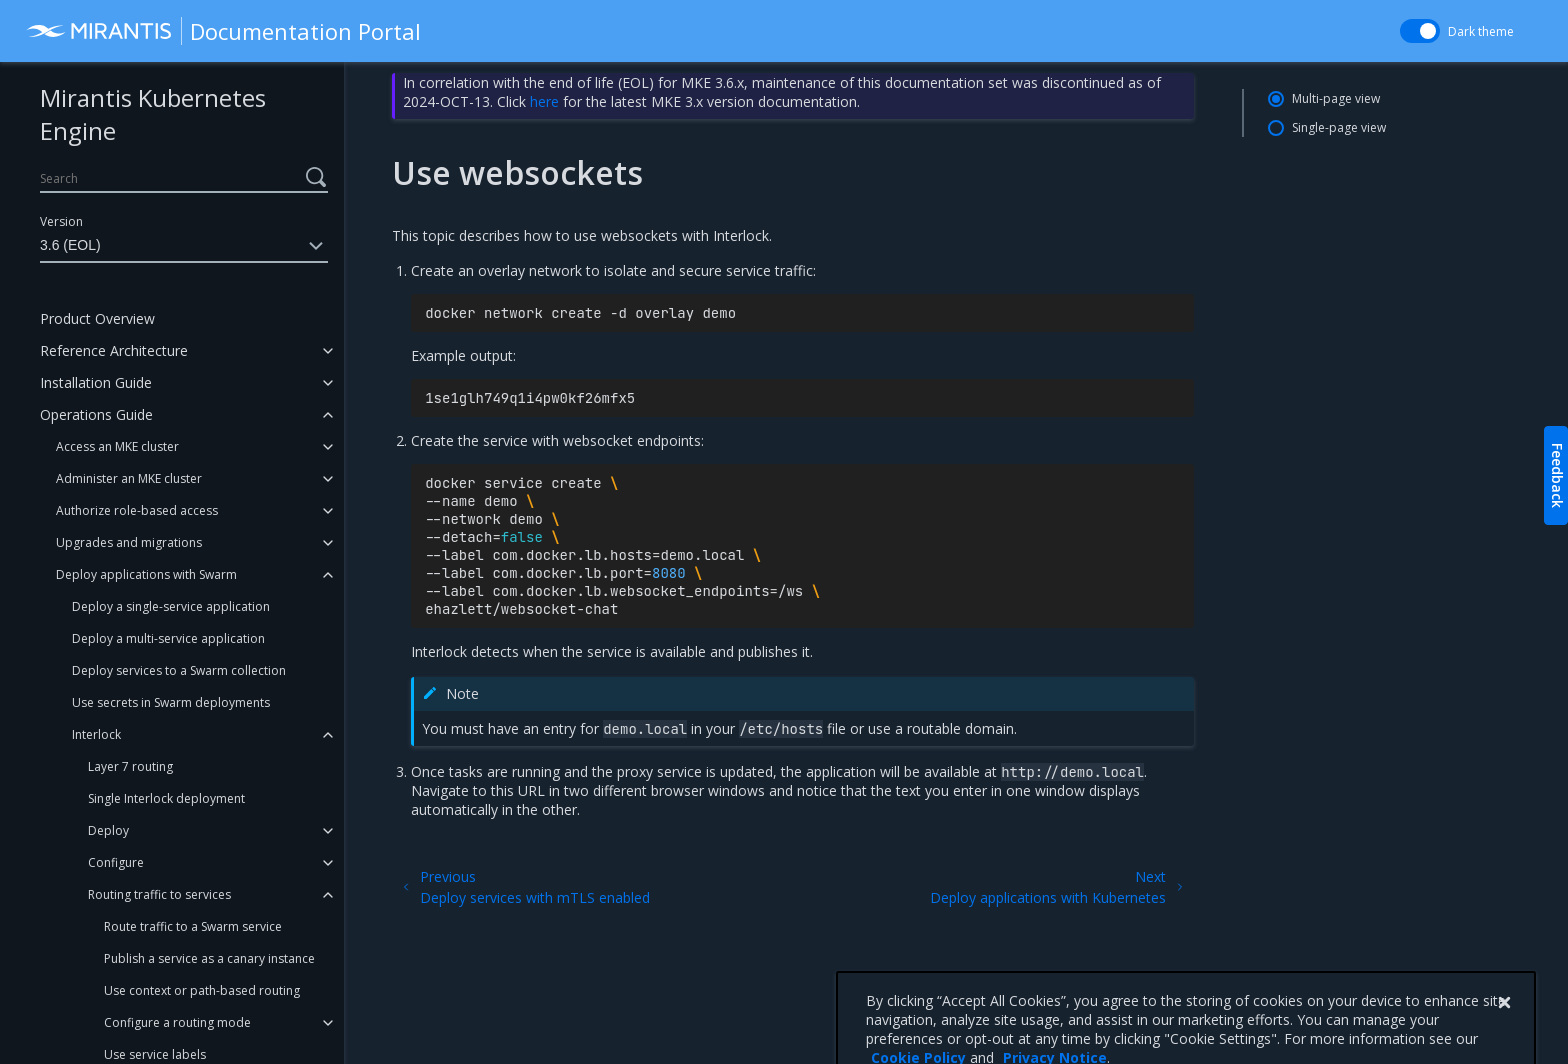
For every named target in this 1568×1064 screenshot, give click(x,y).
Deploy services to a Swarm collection (179, 670)
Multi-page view (1336, 98)
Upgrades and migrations (129, 542)
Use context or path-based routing (202, 990)
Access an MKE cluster (117, 446)
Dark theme (1481, 31)
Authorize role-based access (137, 510)
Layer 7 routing (130, 766)
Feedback (1557, 475)
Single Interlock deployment (166, 798)
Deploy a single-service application (171, 606)
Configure (116, 862)
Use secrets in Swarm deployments (171, 702)
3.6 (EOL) (184, 246)
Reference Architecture (114, 350)
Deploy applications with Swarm (146, 574)
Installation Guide (96, 382)
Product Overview (97, 318)
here (544, 101)
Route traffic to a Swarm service (193, 926)
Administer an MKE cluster (129, 478)
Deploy (108, 830)
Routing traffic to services (159, 894)
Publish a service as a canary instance (209, 958)
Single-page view (1339, 127)
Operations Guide (96, 414)
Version (61, 221)
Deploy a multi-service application (168, 638)
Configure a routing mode (177, 1022)
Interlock (96, 734)
